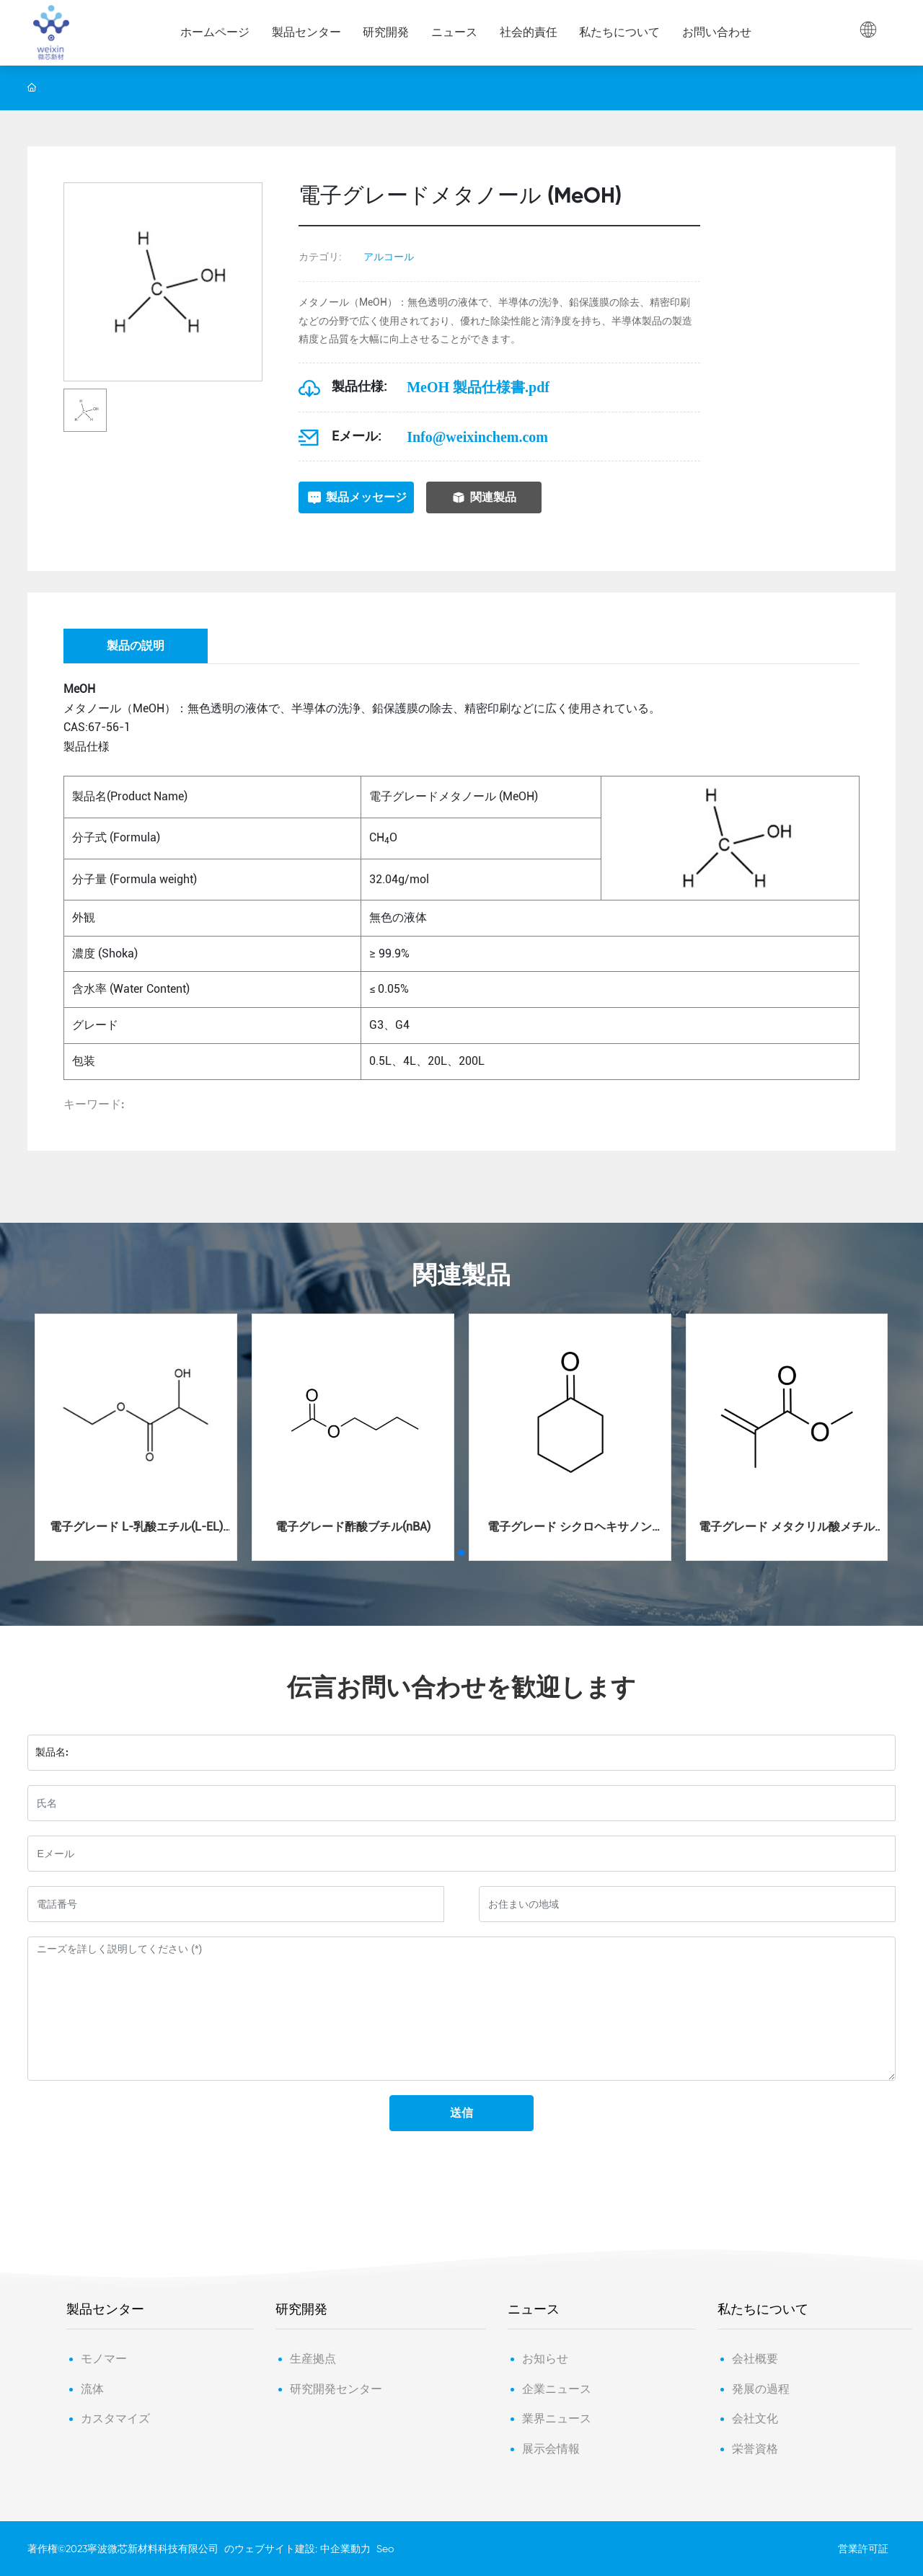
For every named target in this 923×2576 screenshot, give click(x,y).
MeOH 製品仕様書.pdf (478, 387)
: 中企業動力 (343, 2548)
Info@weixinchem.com (477, 437)
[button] (461, 1553)
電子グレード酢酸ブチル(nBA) (352, 1526)
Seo (385, 2548)
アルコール (388, 256)
